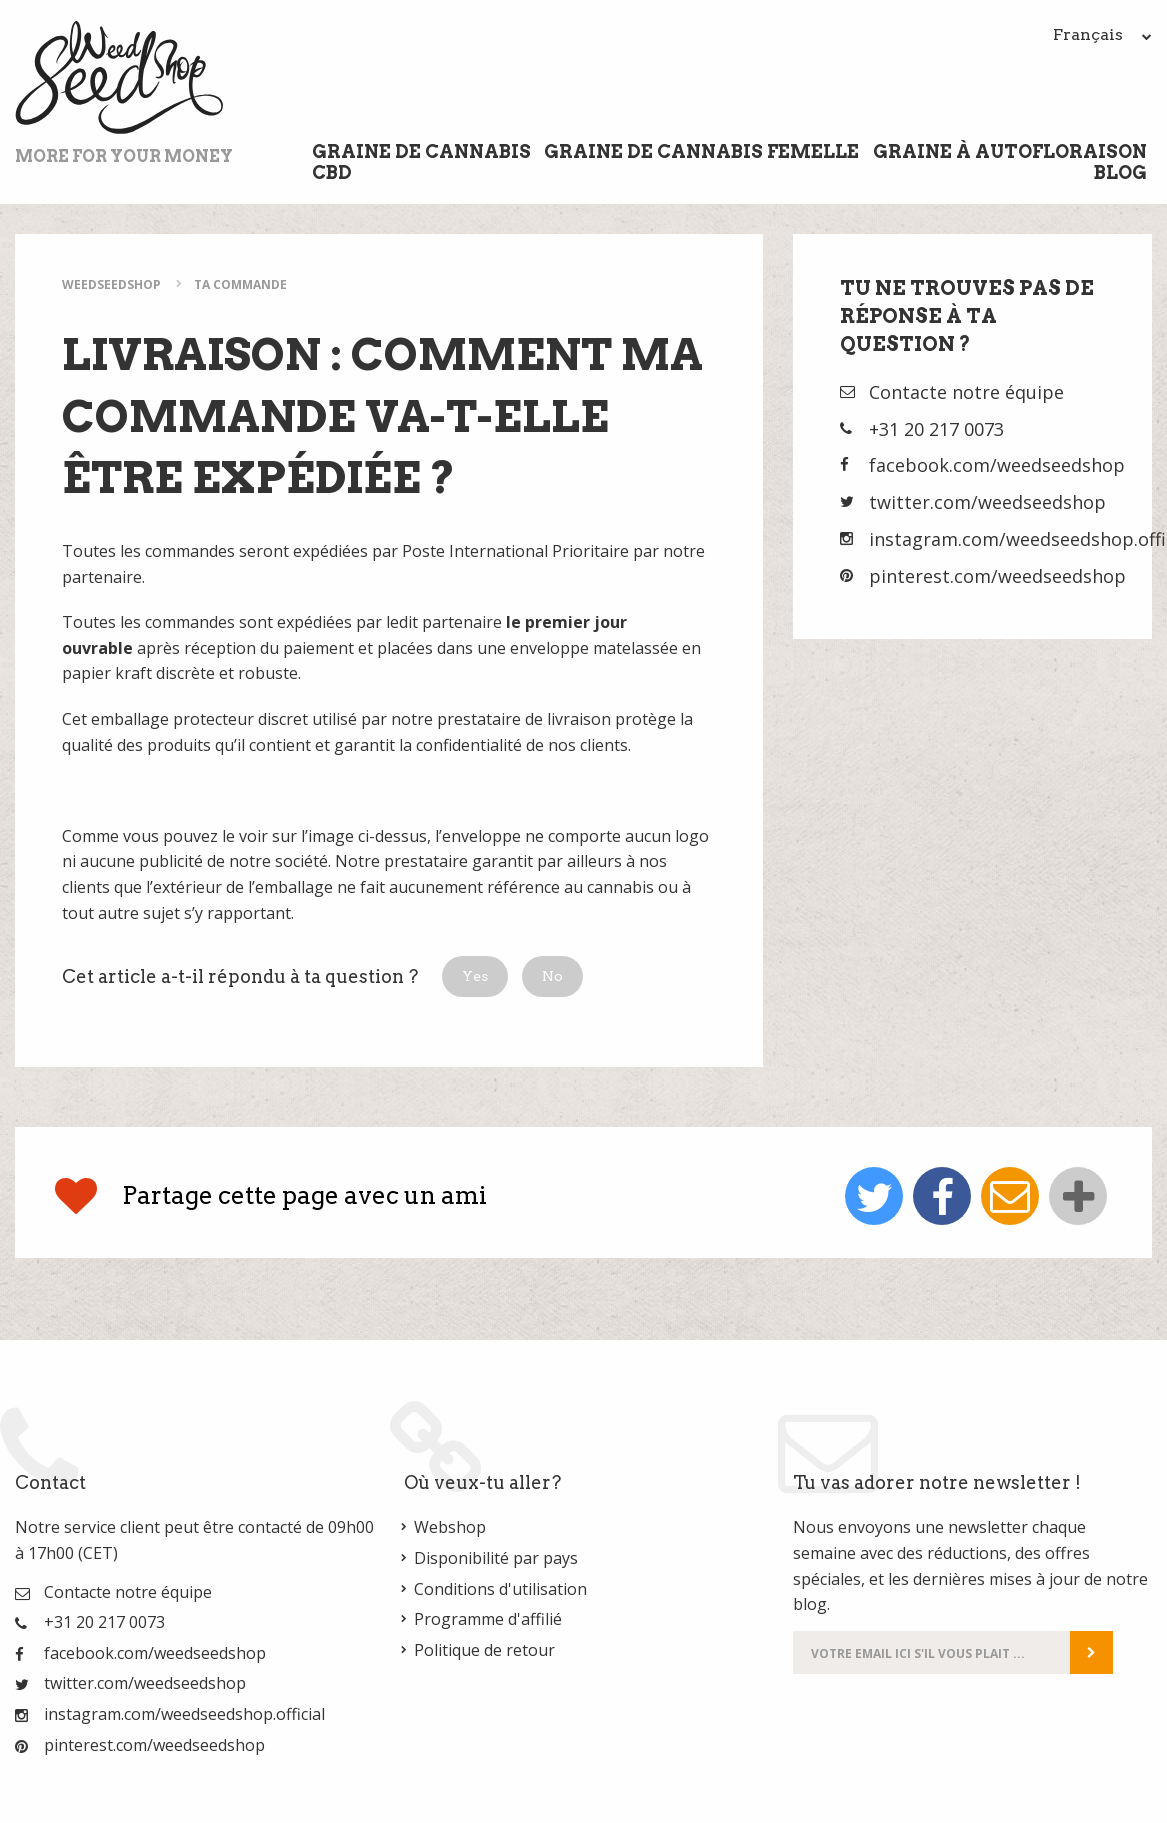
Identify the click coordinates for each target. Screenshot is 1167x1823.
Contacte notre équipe (966, 392)
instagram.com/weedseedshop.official (184, 1714)
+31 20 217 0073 (936, 429)
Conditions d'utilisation (500, 1589)
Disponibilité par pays (496, 1558)
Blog (1120, 172)
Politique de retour (484, 1650)
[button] (475, 976)
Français (1102, 34)
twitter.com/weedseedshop (987, 502)
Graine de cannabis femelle (701, 151)
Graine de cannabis (421, 151)
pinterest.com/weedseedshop (997, 576)
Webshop (450, 1527)
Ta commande (240, 284)
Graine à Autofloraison (1010, 151)
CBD (332, 172)
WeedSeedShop (111, 284)
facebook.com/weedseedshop (997, 465)
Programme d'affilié (488, 1619)
